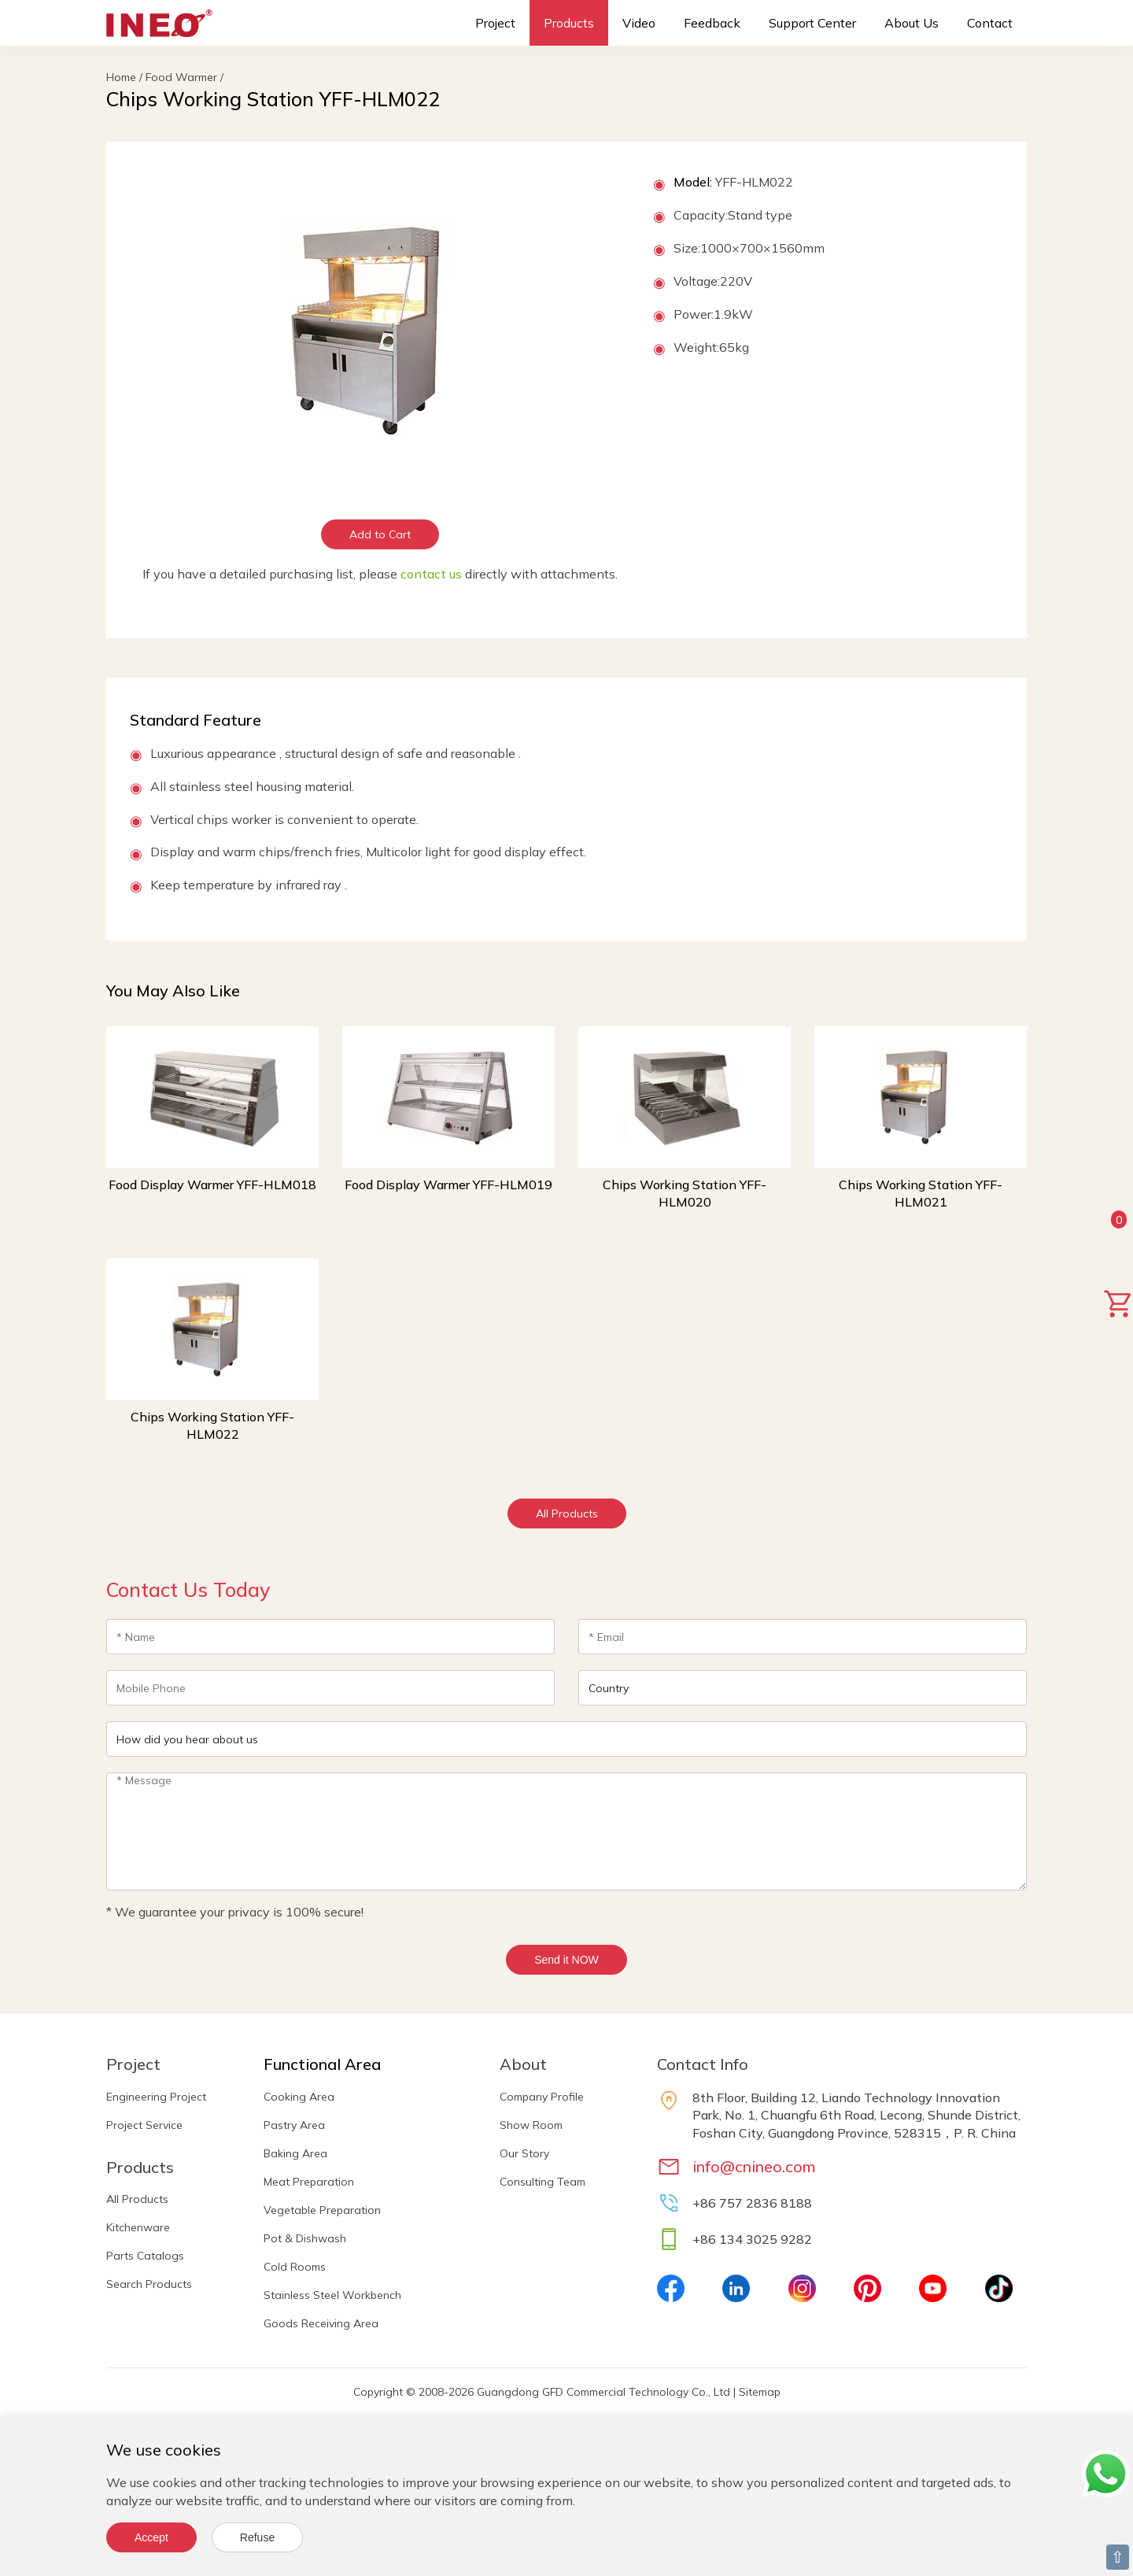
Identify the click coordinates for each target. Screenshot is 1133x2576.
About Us (911, 23)
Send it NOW (566, 1959)
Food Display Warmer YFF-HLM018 (212, 1184)
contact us (431, 574)
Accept (151, 2537)
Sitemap (760, 2392)
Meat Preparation (309, 2182)
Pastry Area (294, 2125)
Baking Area (295, 2153)
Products (569, 23)
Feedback (712, 23)
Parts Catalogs (145, 2256)
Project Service (144, 2125)
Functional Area (322, 2064)
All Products (567, 1513)
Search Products (149, 2284)
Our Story (524, 2153)
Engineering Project (156, 2097)
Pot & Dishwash (305, 2238)
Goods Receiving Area (321, 2323)
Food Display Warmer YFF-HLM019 (448, 1184)
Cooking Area (299, 2097)
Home (121, 77)
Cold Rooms (295, 2267)
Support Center (812, 23)
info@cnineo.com (754, 2166)
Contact (990, 23)
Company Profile (542, 2097)
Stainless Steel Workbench (332, 2295)
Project (495, 23)
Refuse (257, 2537)
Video (638, 23)
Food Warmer (181, 77)
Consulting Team (542, 2182)
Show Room (531, 2125)
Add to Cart (380, 534)
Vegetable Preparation (322, 2210)
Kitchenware (138, 2227)
